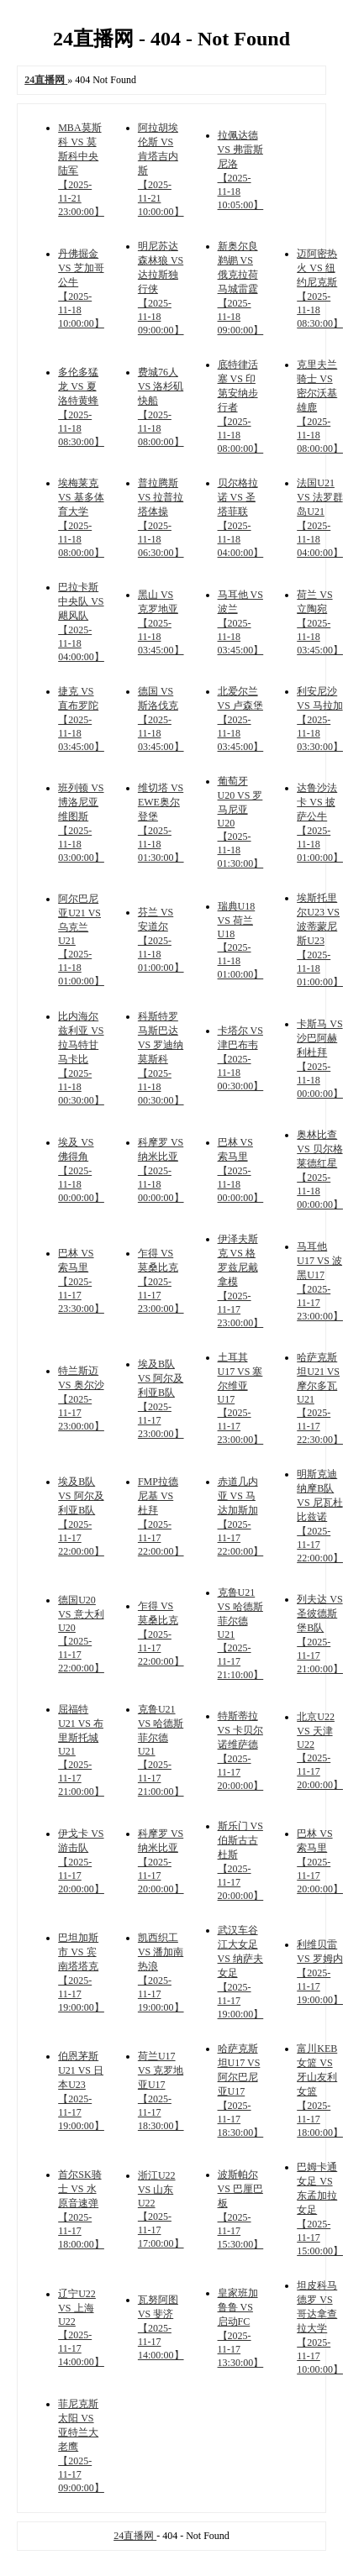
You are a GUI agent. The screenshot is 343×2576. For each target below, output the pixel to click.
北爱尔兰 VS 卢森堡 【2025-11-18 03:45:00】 (241, 719)
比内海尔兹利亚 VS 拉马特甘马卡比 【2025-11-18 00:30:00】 (81, 1058)
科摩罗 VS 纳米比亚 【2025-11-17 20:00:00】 (161, 1861)
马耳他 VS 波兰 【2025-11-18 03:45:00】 (241, 622)
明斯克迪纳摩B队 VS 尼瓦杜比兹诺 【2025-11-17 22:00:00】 (320, 1516)
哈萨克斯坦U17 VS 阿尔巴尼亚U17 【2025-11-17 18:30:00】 (241, 2090)
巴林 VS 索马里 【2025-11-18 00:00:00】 (241, 1170)
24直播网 (134, 2536)
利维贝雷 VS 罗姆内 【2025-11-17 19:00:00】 (320, 1972)
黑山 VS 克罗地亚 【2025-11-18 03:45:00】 (161, 622)
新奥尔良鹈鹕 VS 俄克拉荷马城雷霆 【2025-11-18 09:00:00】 (241, 288)
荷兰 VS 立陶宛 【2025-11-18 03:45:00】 (320, 622)
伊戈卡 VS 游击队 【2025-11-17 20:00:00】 (81, 1861)
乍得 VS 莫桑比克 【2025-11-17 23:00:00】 (161, 1280)
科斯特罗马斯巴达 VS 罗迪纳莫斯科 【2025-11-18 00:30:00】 (161, 1058)
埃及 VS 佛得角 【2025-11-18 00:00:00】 (81, 1170)
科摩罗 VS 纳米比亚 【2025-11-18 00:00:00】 (161, 1170)
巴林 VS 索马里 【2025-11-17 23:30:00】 (81, 1280)
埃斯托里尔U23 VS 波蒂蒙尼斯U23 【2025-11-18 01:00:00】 (320, 940)
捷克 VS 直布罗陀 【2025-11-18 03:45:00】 (81, 719)
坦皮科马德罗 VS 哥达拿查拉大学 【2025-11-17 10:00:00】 (320, 2327)
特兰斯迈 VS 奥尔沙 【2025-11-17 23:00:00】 (81, 1398)
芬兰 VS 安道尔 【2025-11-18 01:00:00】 (161, 939)
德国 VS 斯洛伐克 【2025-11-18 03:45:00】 (161, 719)
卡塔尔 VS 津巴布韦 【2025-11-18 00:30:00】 (241, 1058)
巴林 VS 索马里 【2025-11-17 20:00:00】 (320, 1861)
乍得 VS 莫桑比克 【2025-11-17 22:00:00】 (161, 1633)
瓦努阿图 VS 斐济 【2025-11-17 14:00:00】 (161, 2327)
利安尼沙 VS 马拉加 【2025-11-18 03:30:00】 (320, 719)
